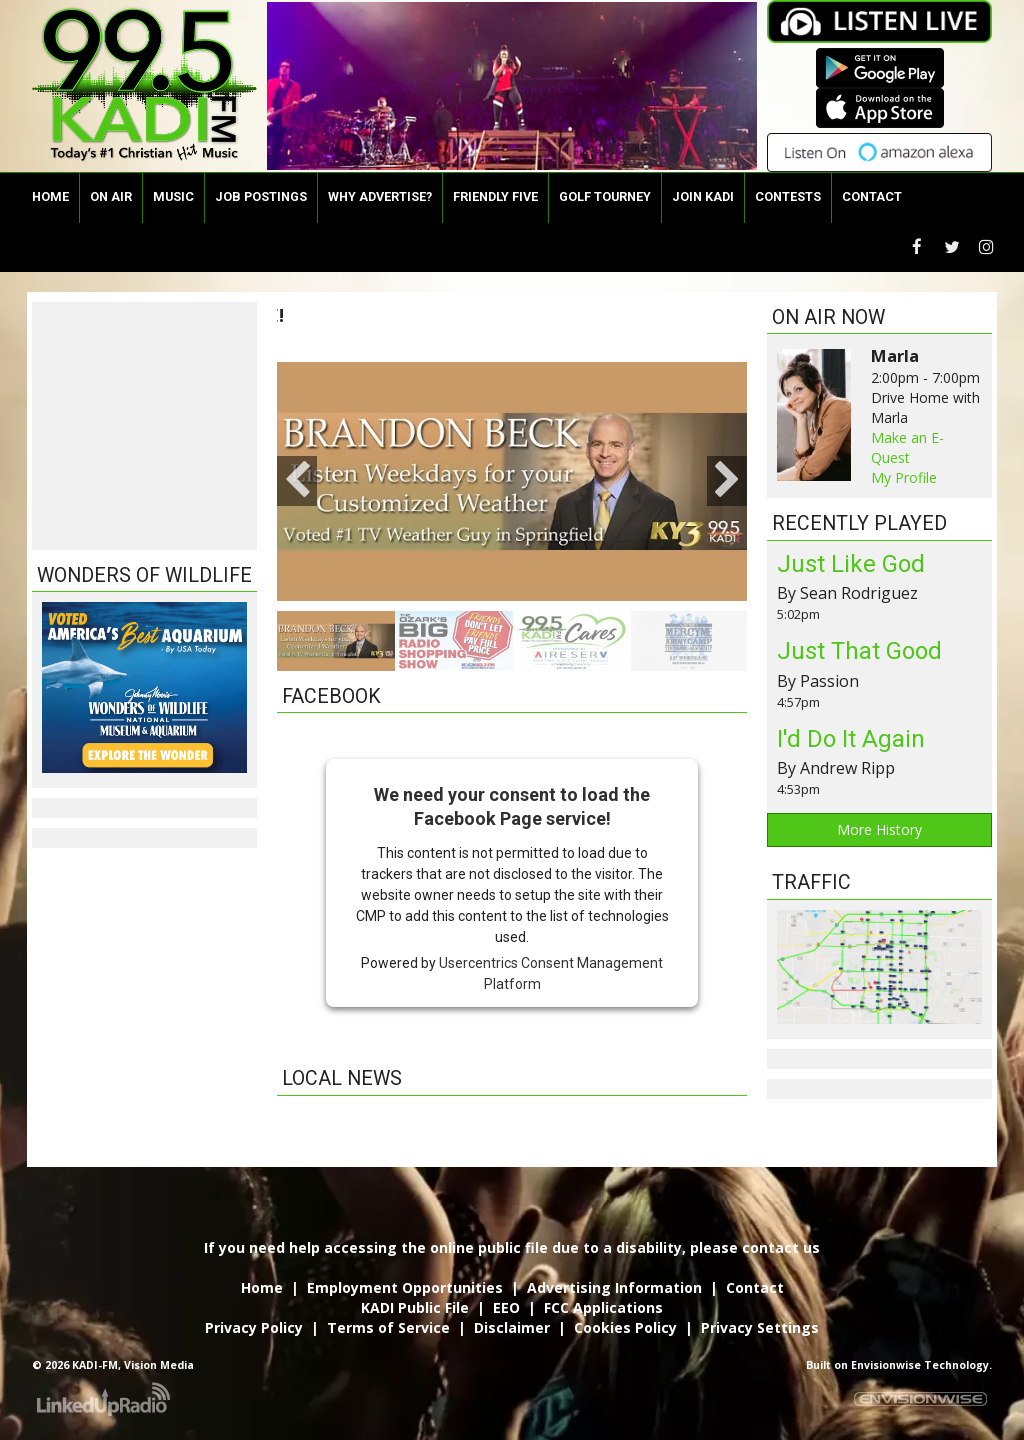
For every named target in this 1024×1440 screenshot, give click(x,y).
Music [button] (173, 196)
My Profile (904, 477)
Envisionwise (886, 1365)
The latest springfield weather (144, 530)
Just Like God (851, 564)
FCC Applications (603, 1307)
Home (50, 196)
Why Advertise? (380, 196)
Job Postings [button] (261, 196)
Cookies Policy (625, 1327)
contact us (781, 1247)
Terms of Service (388, 1327)
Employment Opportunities (405, 1287)
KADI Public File (415, 1307)
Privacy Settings (760, 1327)
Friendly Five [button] (495, 196)
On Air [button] (111, 196)
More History (879, 829)
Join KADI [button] (703, 196)
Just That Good (859, 651)
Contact (755, 1287)
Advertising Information (614, 1287)
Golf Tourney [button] (605, 196)
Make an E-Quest (907, 447)
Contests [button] (788, 196)
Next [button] (727, 481)
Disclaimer (512, 1327)
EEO (506, 1307)
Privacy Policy (254, 1327)
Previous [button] (297, 481)
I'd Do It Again (851, 739)
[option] (503, 481)
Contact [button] (872, 196)
